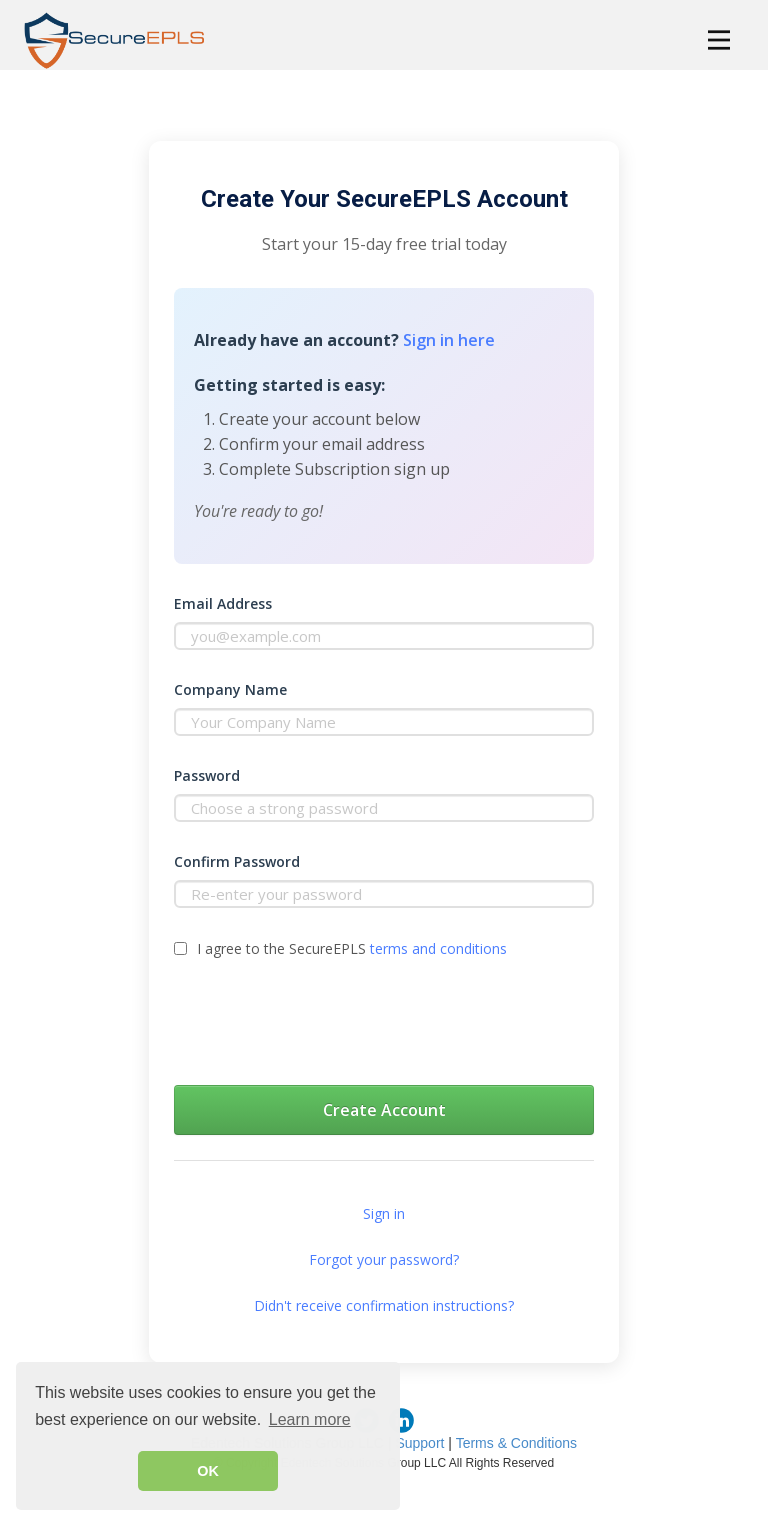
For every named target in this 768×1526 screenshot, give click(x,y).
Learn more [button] (310, 1419)
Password (207, 775)
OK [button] (208, 1471)
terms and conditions (438, 948)
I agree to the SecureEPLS (352, 948)
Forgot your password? (384, 1259)
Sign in (384, 1213)
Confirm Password (237, 861)
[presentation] (326, 1026)
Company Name (230, 689)
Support (419, 1443)
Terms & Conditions (516, 1443)
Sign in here (449, 340)
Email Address (223, 603)
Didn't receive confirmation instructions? (384, 1305)
